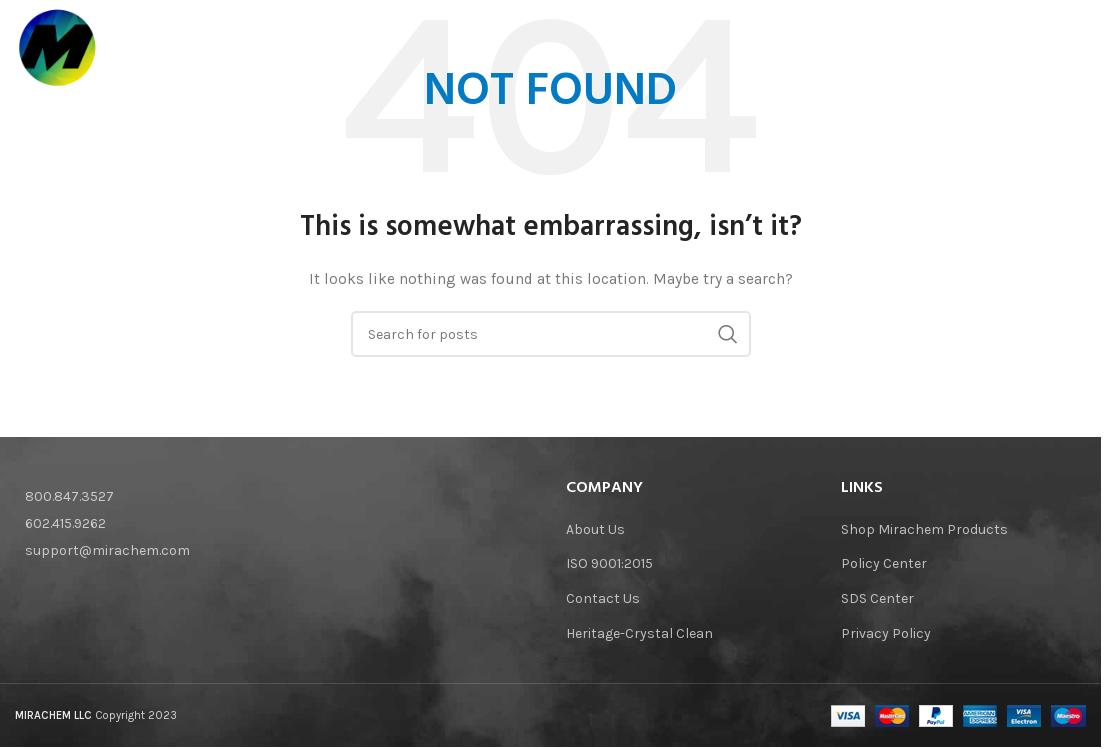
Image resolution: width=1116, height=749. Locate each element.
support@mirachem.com (107, 550)
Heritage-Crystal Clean (639, 633)
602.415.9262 (65, 523)
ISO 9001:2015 (609, 563)
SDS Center (877, 598)
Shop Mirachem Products (924, 529)
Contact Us (603, 598)
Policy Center (884, 563)
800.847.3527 (69, 496)
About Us (595, 529)
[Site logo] (60, 49)
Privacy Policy (886, 633)
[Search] (1076, 51)
